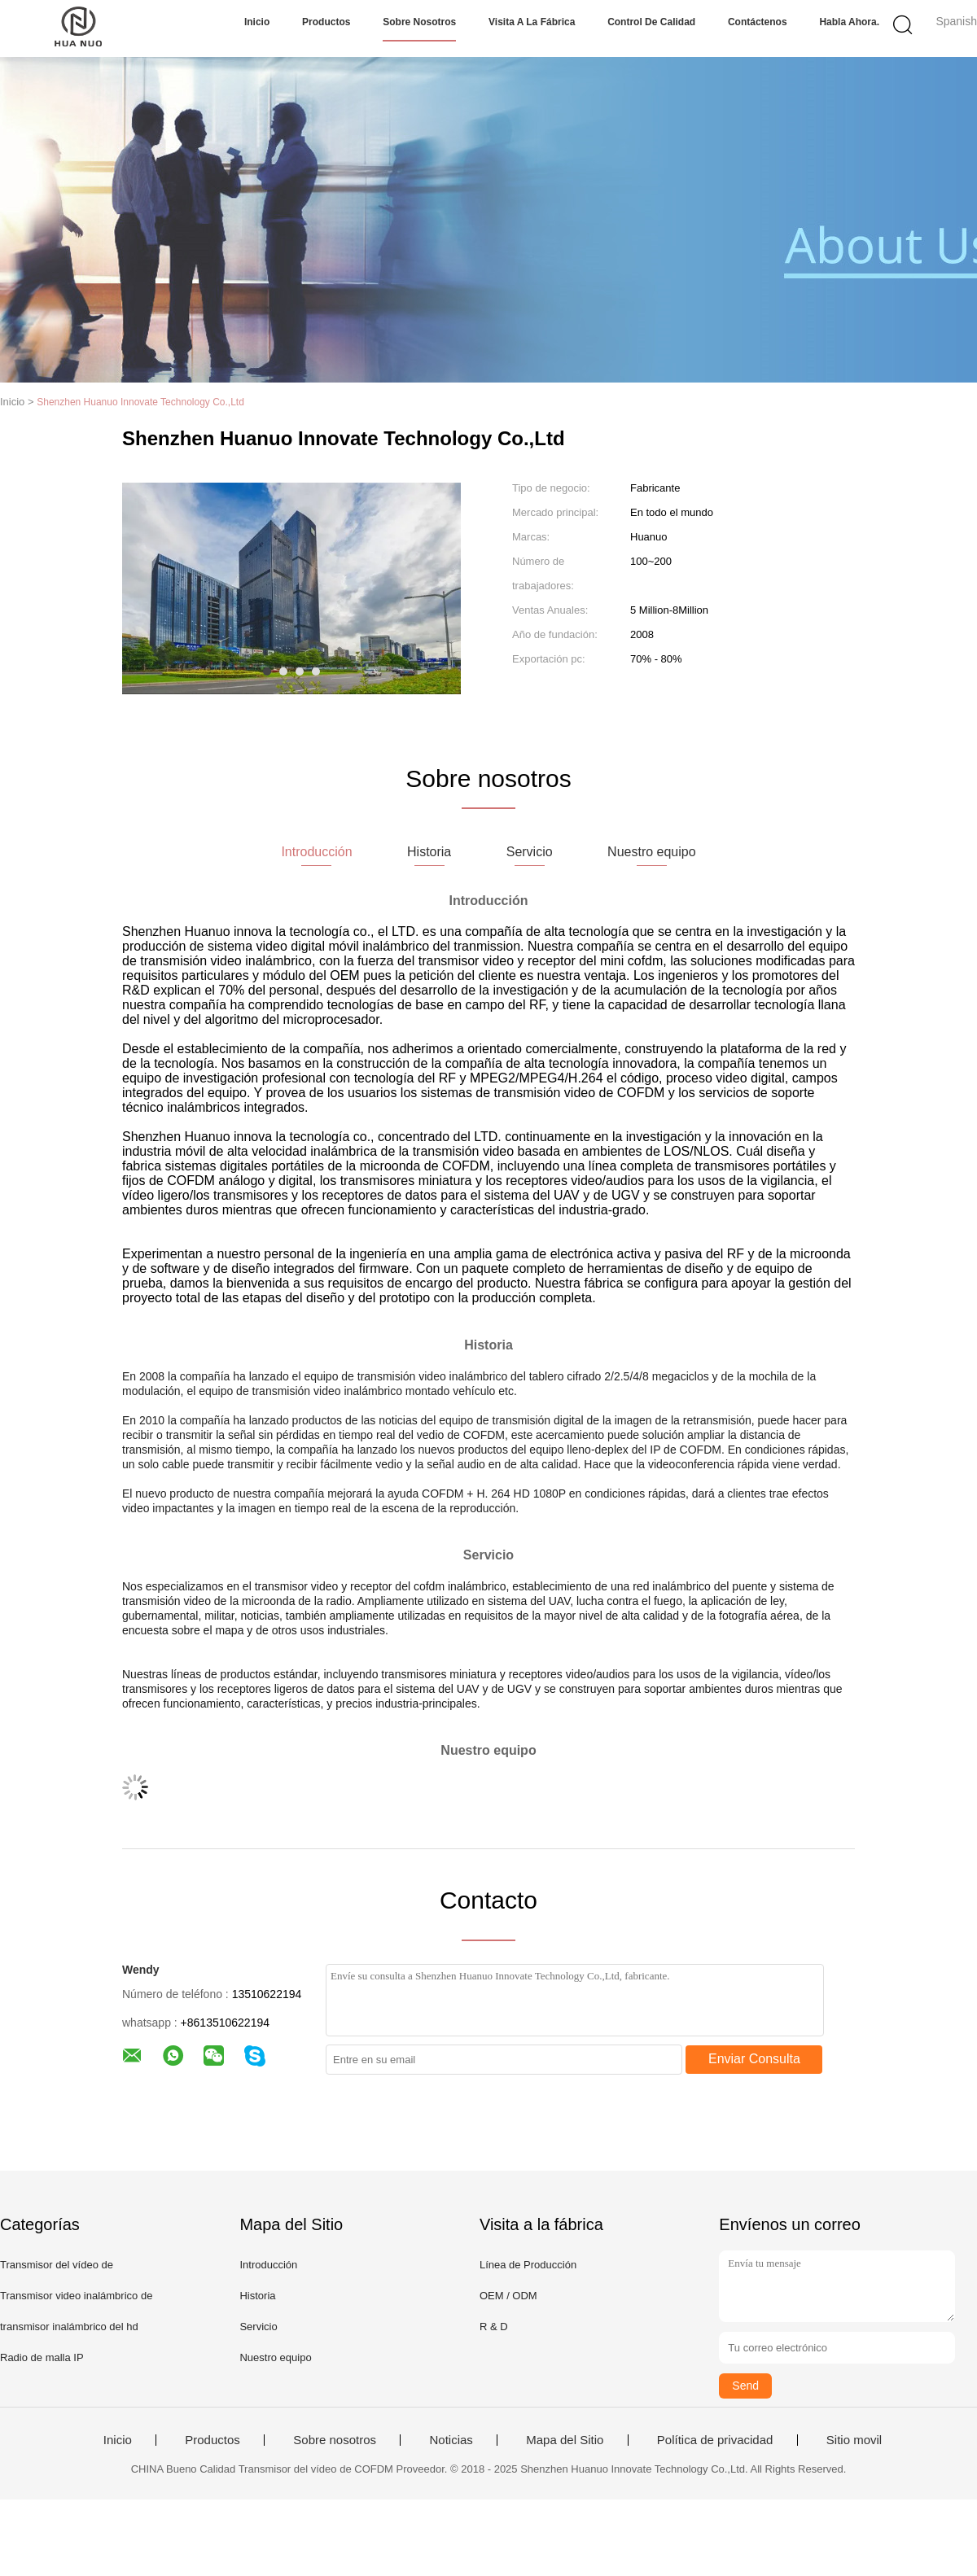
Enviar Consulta (754, 2059)
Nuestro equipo (275, 2357)
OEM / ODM (508, 2296)
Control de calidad (651, 22)
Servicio (258, 2326)
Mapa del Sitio (564, 2440)
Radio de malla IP (42, 2357)
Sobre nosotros (419, 22)
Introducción (268, 2265)
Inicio (256, 22)
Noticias (450, 2440)
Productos (326, 22)
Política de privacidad (715, 2440)
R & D (494, 2326)
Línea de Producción (528, 2265)
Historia (257, 2296)
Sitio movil (854, 2440)
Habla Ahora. (849, 22)
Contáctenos (757, 22)
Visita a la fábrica (531, 22)
